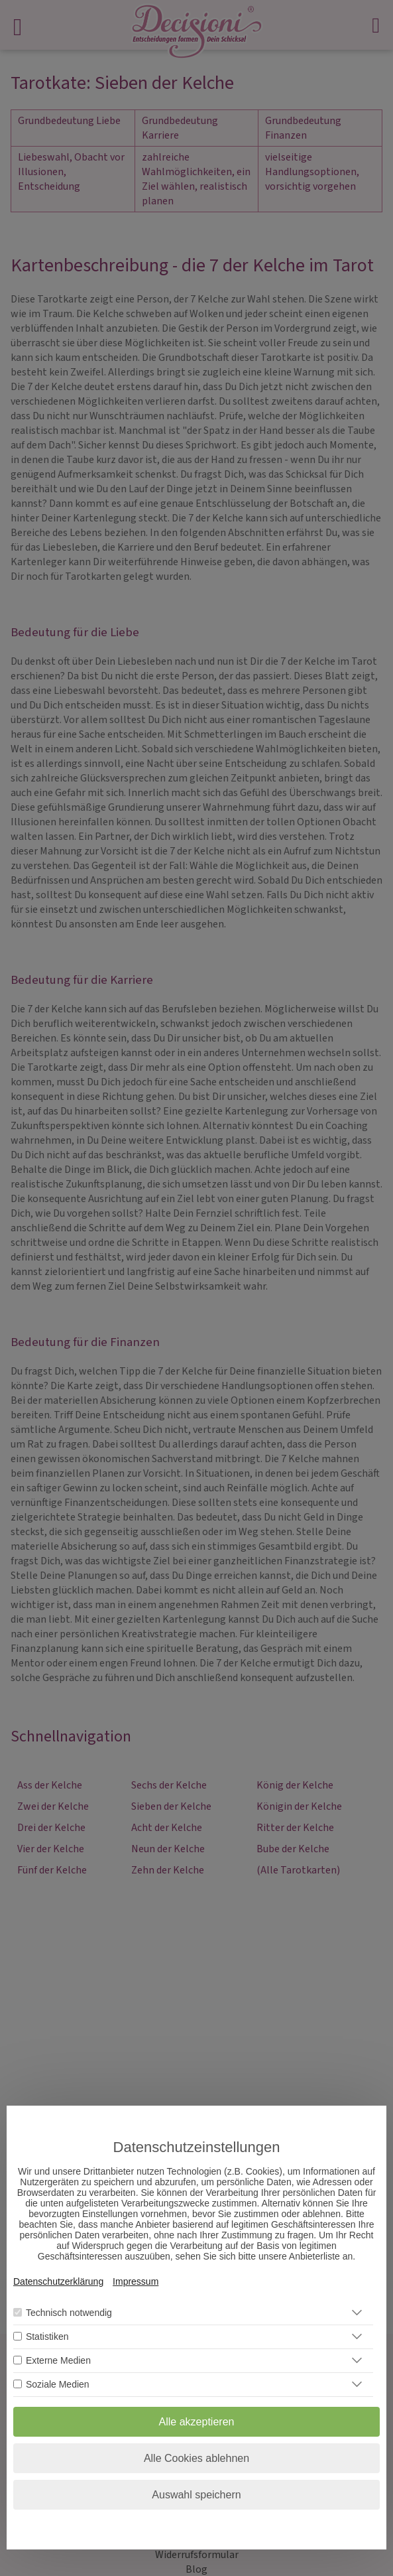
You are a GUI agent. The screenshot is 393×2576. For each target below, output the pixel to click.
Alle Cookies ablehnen (196, 2458)
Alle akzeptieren (197, 2421)
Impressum (135, 2281)
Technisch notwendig (69, 2312)
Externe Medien (58, 2360)
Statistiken (47, 2336)
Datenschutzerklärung (58, 2281)
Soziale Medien (57, 2384)
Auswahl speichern (196, 2494)
